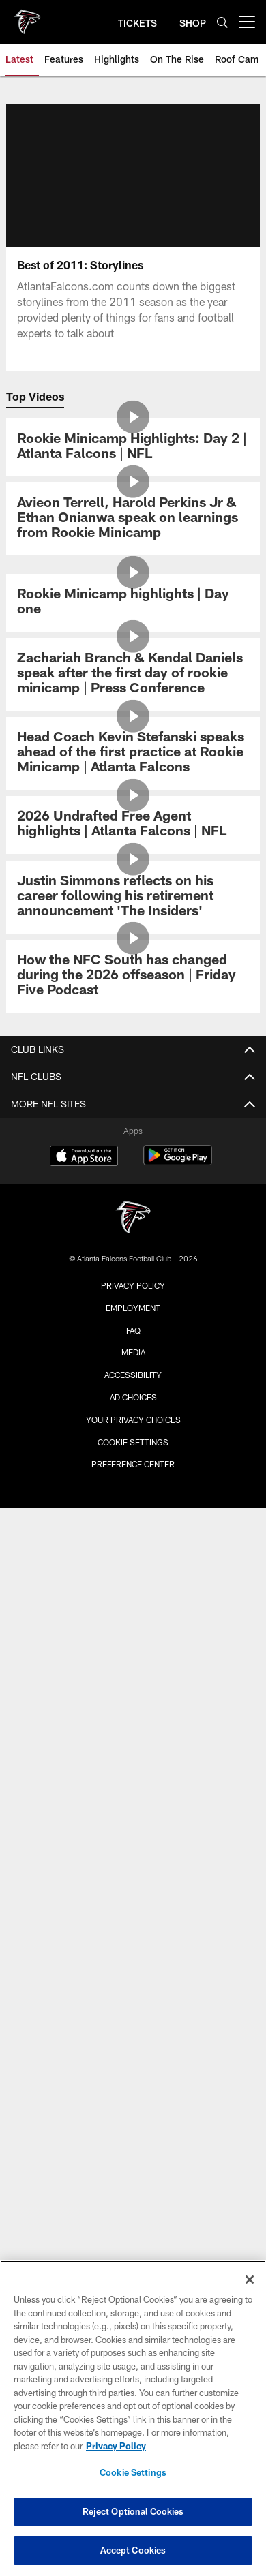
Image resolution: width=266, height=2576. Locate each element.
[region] (133, 2418)
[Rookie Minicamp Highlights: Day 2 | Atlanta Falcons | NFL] (133, 447)
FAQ (133, 1330)
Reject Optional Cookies (133, 2511)
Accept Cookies (133, 2550)
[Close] (250, 2280)
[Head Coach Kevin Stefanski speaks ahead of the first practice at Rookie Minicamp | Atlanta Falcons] (133, 753)
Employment (133, 1308)
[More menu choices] (247, 21)
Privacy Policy (133, 1285)
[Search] (222, 22)
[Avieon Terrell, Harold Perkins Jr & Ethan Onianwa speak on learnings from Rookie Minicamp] (133, 518)
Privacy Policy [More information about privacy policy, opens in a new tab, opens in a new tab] (116, 2445)
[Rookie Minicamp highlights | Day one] (133, 603)
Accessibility (133, 1374)
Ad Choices (133, 1397)
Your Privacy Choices (133, 1419)
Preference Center (133, 1464)
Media (133, 1352)
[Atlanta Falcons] (133, 1218)
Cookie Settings (133, 1442)
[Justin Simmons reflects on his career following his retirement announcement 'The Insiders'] (133, 897)
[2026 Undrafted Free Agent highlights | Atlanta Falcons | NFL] (133, 825)
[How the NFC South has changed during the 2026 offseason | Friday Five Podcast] (133, 976)
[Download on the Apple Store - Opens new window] (84, 1157)
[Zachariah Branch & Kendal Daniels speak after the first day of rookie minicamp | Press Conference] (133, 674)
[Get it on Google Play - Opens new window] (177, 1162)
